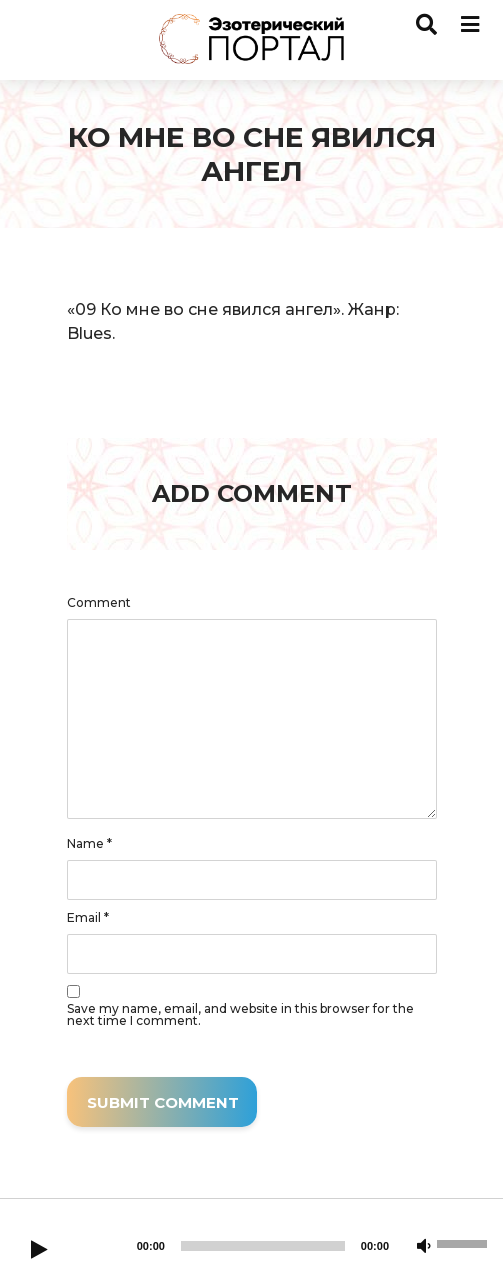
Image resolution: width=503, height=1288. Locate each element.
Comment (99, 603)
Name (89, 844)
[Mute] (424, 1247)
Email (88, 918)
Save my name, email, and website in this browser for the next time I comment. (240, 1015)
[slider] (263, 1246)
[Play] (39, 1251)
